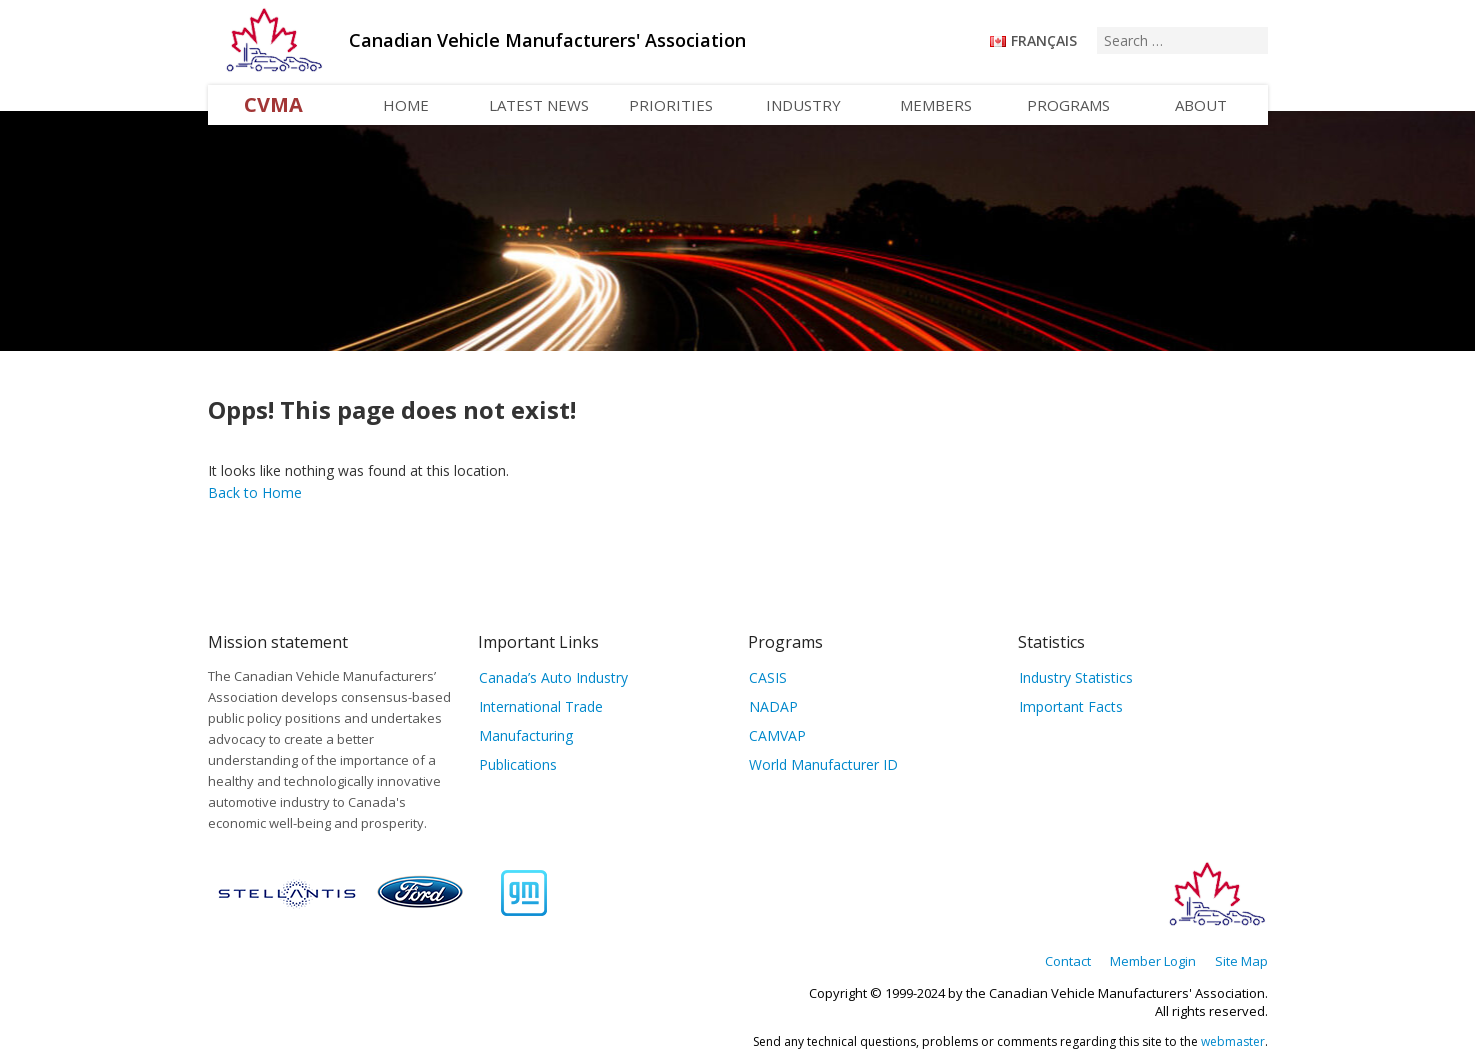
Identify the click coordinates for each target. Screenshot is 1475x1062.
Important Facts (1071, 706)
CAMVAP (777, 735)
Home (406, 105)
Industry (803, 105)
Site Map (1241, 961)
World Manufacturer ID (823, 764)
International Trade (541, 706)
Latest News (539, 105)
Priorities (671, 105)
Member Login (1153, 961)
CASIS (768, 677)
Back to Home (255, 492)
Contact (1068, 961)
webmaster (1233, 1041)
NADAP (773, 706)
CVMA (273, 104)
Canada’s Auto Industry (553, 677)
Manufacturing (526, 735)
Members (936, 105)
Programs (1068, 105)
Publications (518, 764)
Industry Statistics (1076, 677)
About (1201, 105)
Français (1044, 40)
